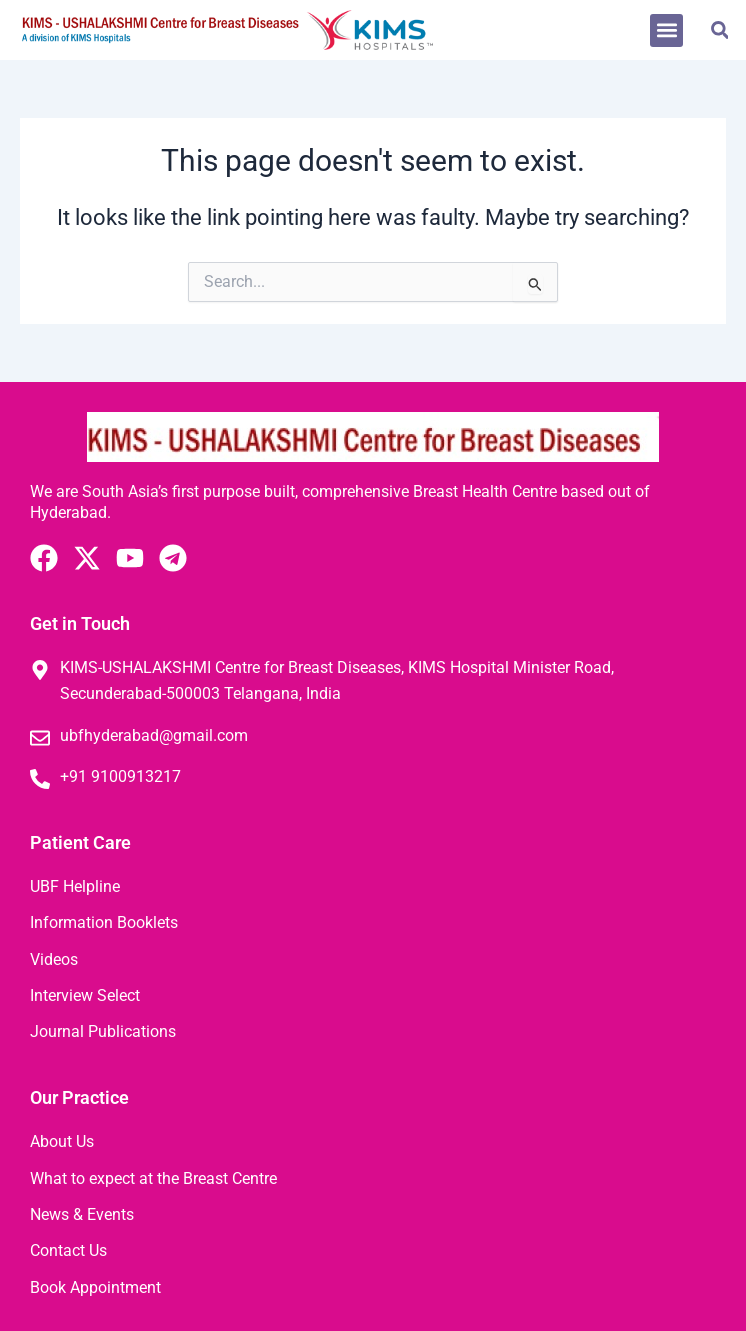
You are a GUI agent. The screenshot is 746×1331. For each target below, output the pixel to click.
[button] (666, 30)
